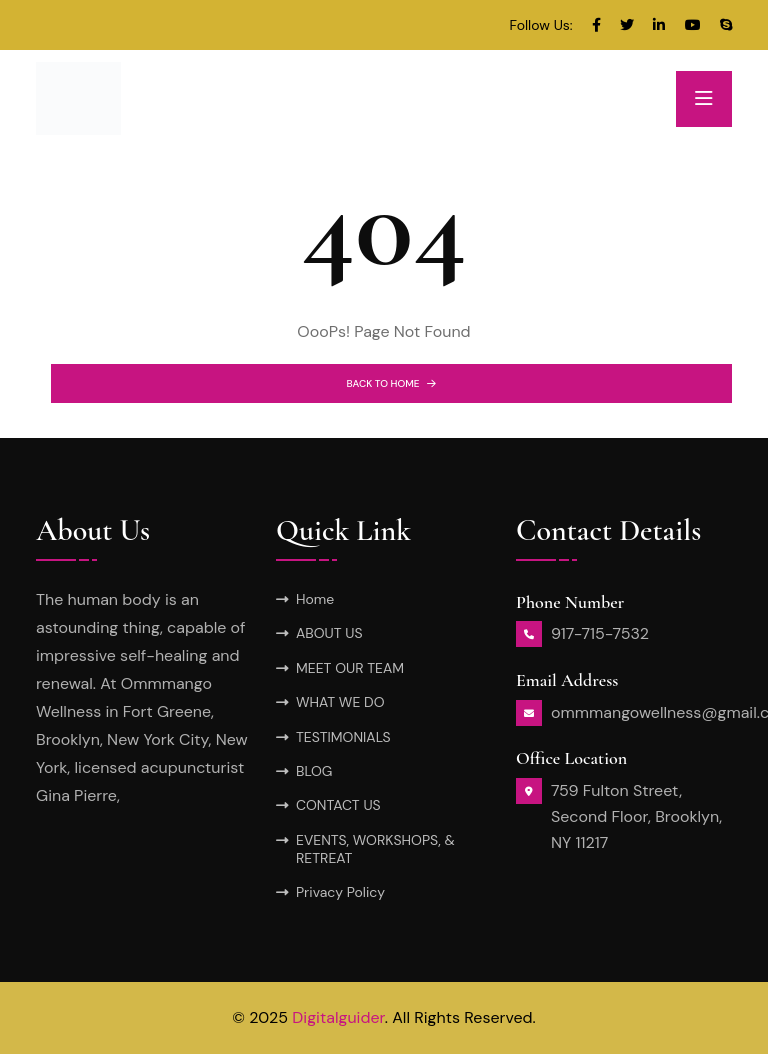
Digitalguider (338, 1017)
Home (315, 599)
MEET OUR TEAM (350, 668)
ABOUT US (329, 633)
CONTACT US (338, 805)
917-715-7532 (600, 633)
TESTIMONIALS (343, 737)
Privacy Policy (340, 892)
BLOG (314, 771)
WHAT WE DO (340, 702)
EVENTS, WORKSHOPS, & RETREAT (375, 849)
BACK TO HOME (392, 383)
